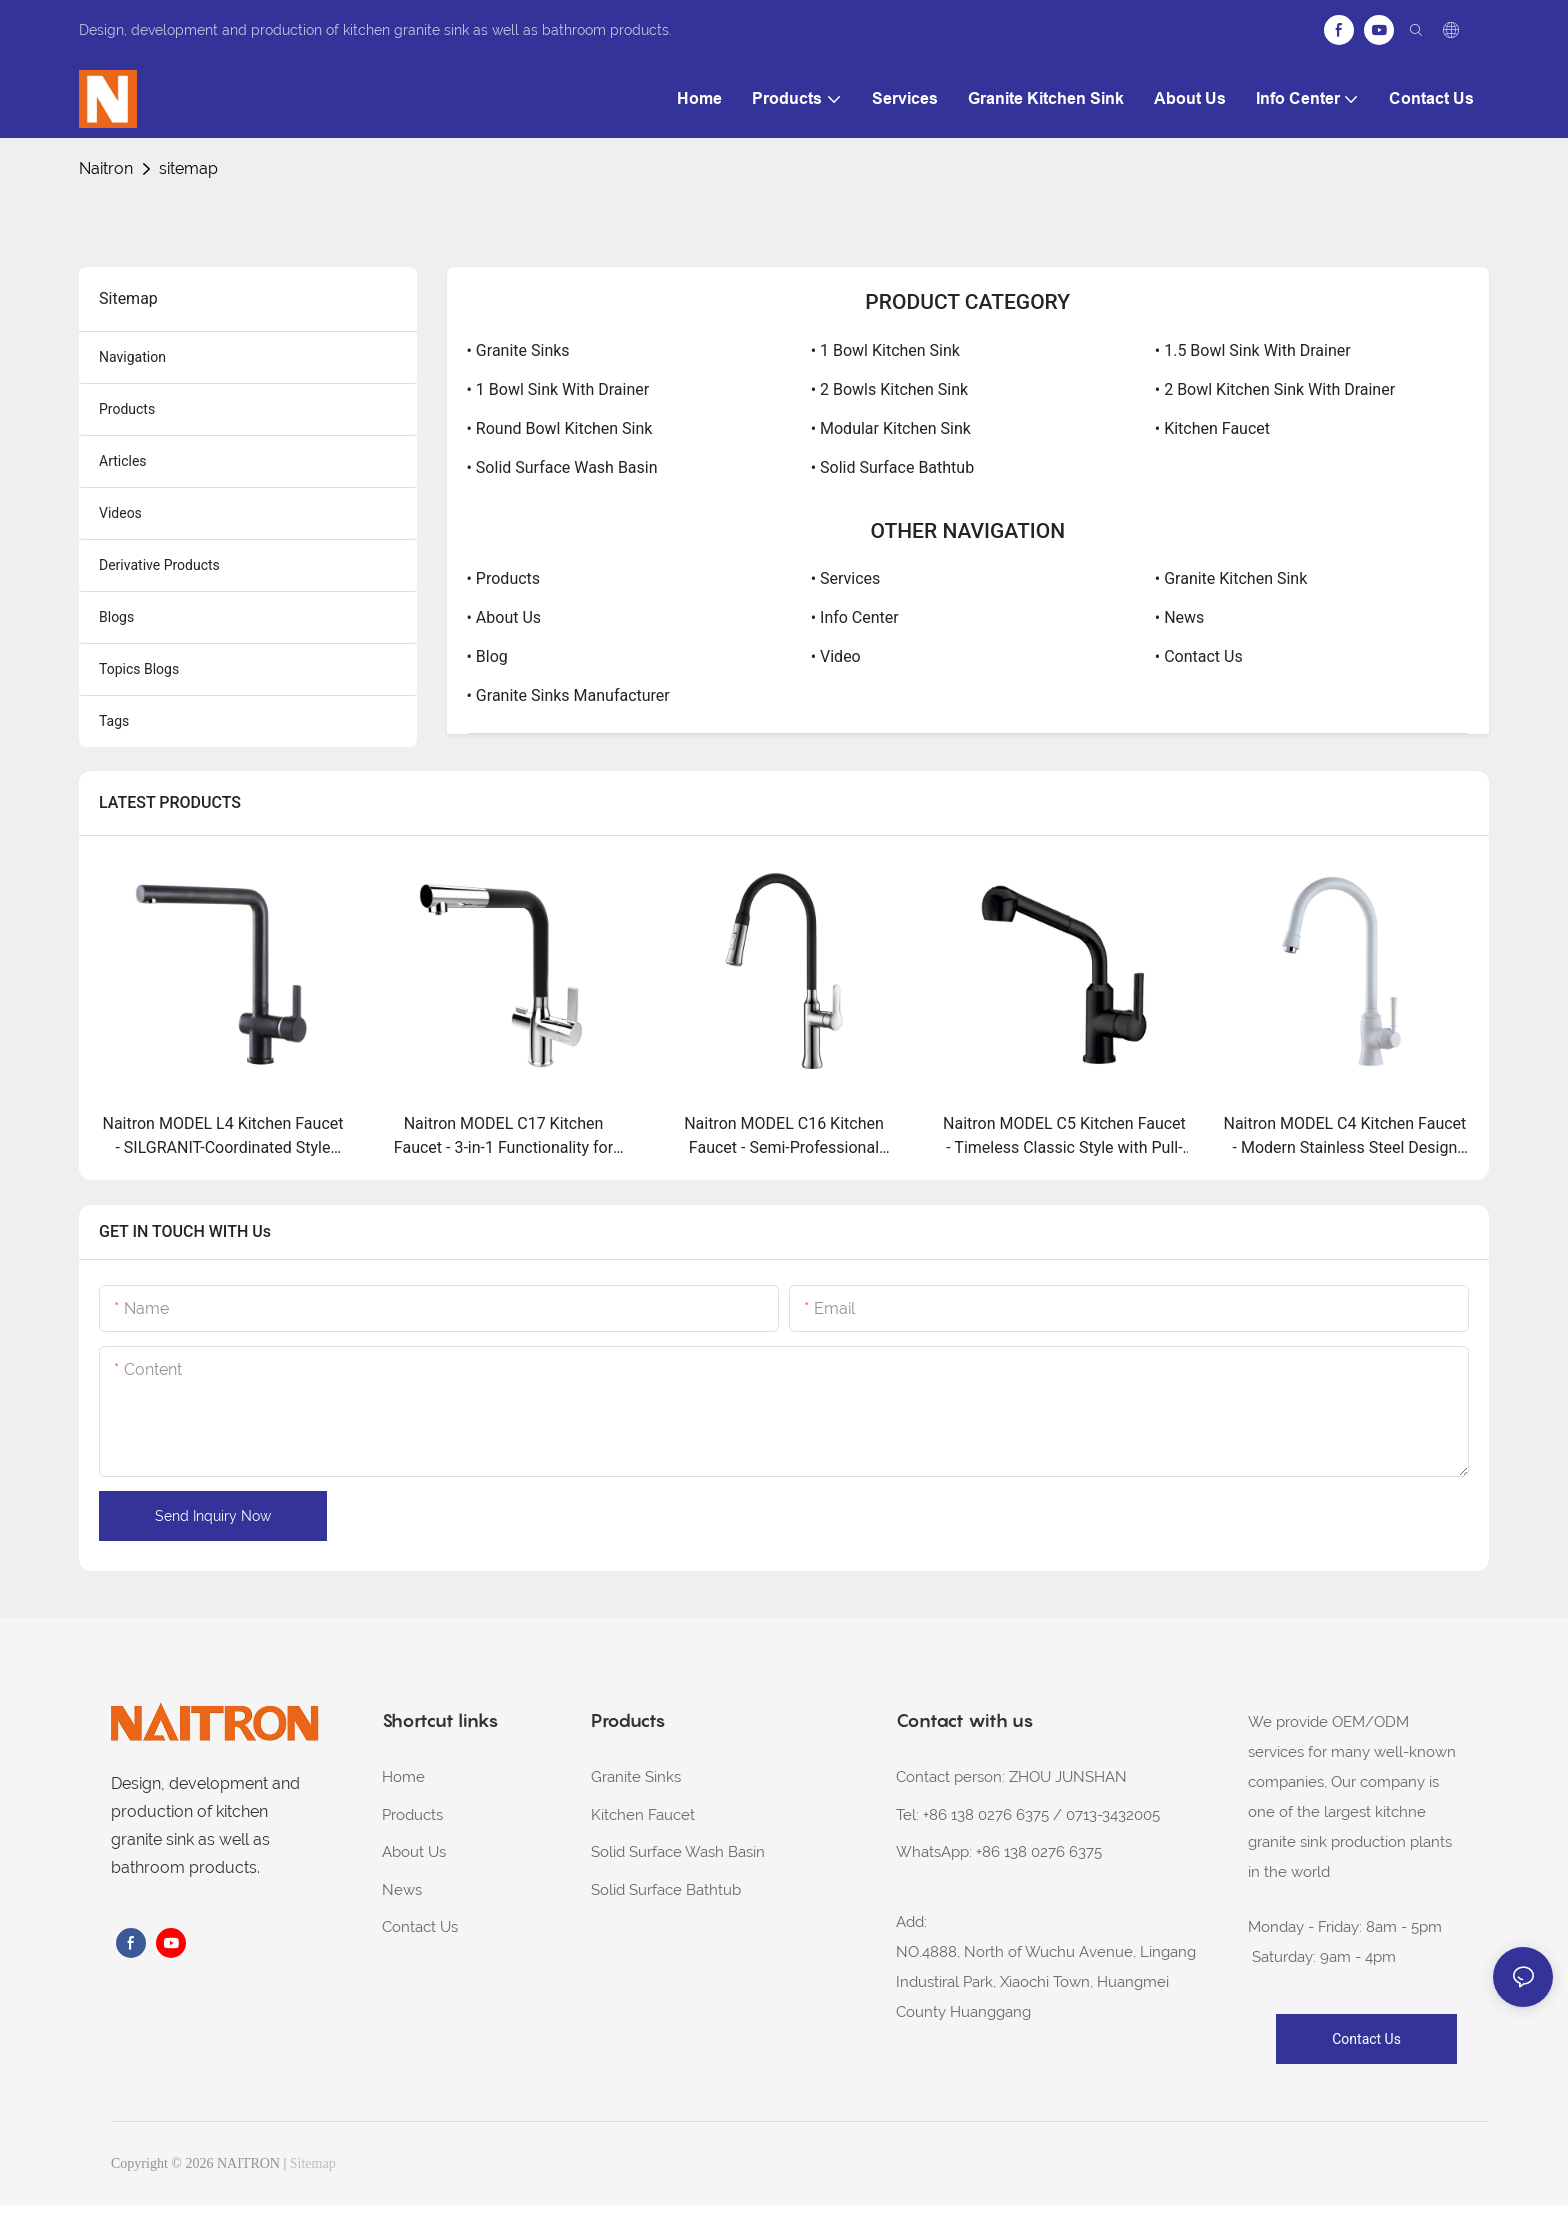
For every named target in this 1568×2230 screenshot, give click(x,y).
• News (1180, 617)
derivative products (159, 565)
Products (412, 1815)
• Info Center (855, 617)
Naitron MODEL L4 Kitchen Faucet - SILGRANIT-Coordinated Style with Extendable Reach (222, 1137)
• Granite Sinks (518, 350)
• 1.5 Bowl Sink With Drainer (1253, 350)
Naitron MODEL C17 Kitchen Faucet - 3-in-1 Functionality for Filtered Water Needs (503, 1137)
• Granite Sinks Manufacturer (568, 695)
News (402, 1890)
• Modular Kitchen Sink (891, 428)
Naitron (106, 168)
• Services (846, 578)
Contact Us (420, 1927)
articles (123, 461)
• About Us (504, 617)
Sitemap (313, 2163)
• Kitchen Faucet (1212, 428)
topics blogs (139, 669)
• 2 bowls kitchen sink (890, 389)
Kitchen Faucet (643, 1815)
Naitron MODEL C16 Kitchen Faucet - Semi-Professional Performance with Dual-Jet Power (784, 1137)
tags (114, 721)
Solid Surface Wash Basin (678, 1852)
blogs (116, 617)
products (127, 409)
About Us (414, 1852)
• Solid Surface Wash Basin (562, 467)
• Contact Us (1199, 656)
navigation (132, 357)
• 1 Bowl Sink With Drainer (558, 389)
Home (403, 1777)
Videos (120, 513)
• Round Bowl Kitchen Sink (560, 428)
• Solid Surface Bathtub (892, 467)
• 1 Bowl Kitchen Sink (885, 350)
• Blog (487, 656)
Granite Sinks (636, 1777)
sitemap (188, 168)
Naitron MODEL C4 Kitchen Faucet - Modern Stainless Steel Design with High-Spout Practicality (1345, 1137)
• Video (836, 656)
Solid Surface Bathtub (666, 1890)
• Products (504, 578)
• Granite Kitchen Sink (1231, 578)
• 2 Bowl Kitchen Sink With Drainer (1275, 389)
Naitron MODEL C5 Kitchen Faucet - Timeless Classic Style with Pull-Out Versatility (1064, 1137)
